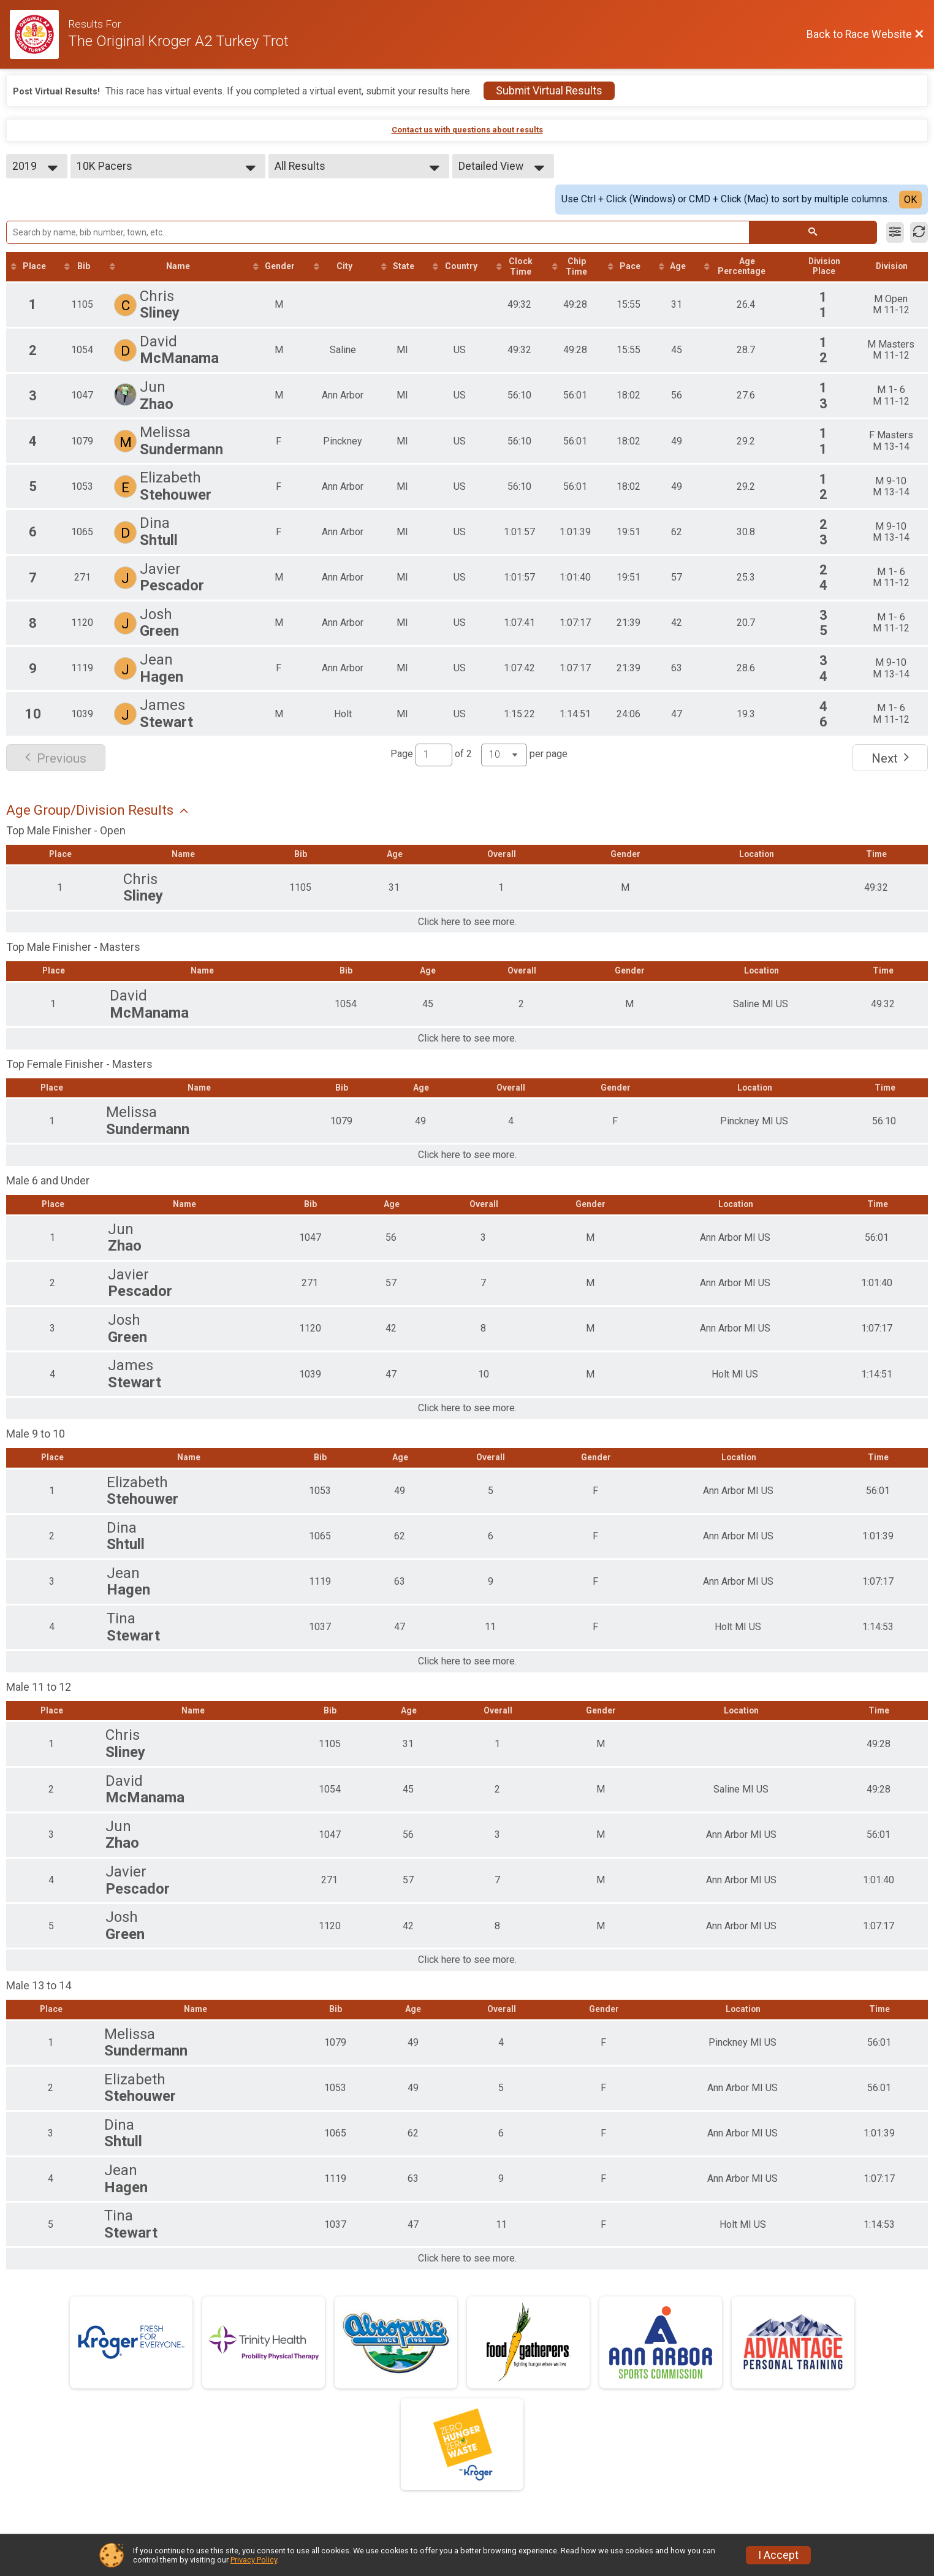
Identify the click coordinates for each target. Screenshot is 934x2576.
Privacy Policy (253, 2559)
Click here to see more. (467, 923)
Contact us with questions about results (467, 129)
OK (910, 199)
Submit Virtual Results (549, 91)
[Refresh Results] (919, 232)
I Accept (778, 2555)
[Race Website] (39, 34)
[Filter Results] (895, 232)
